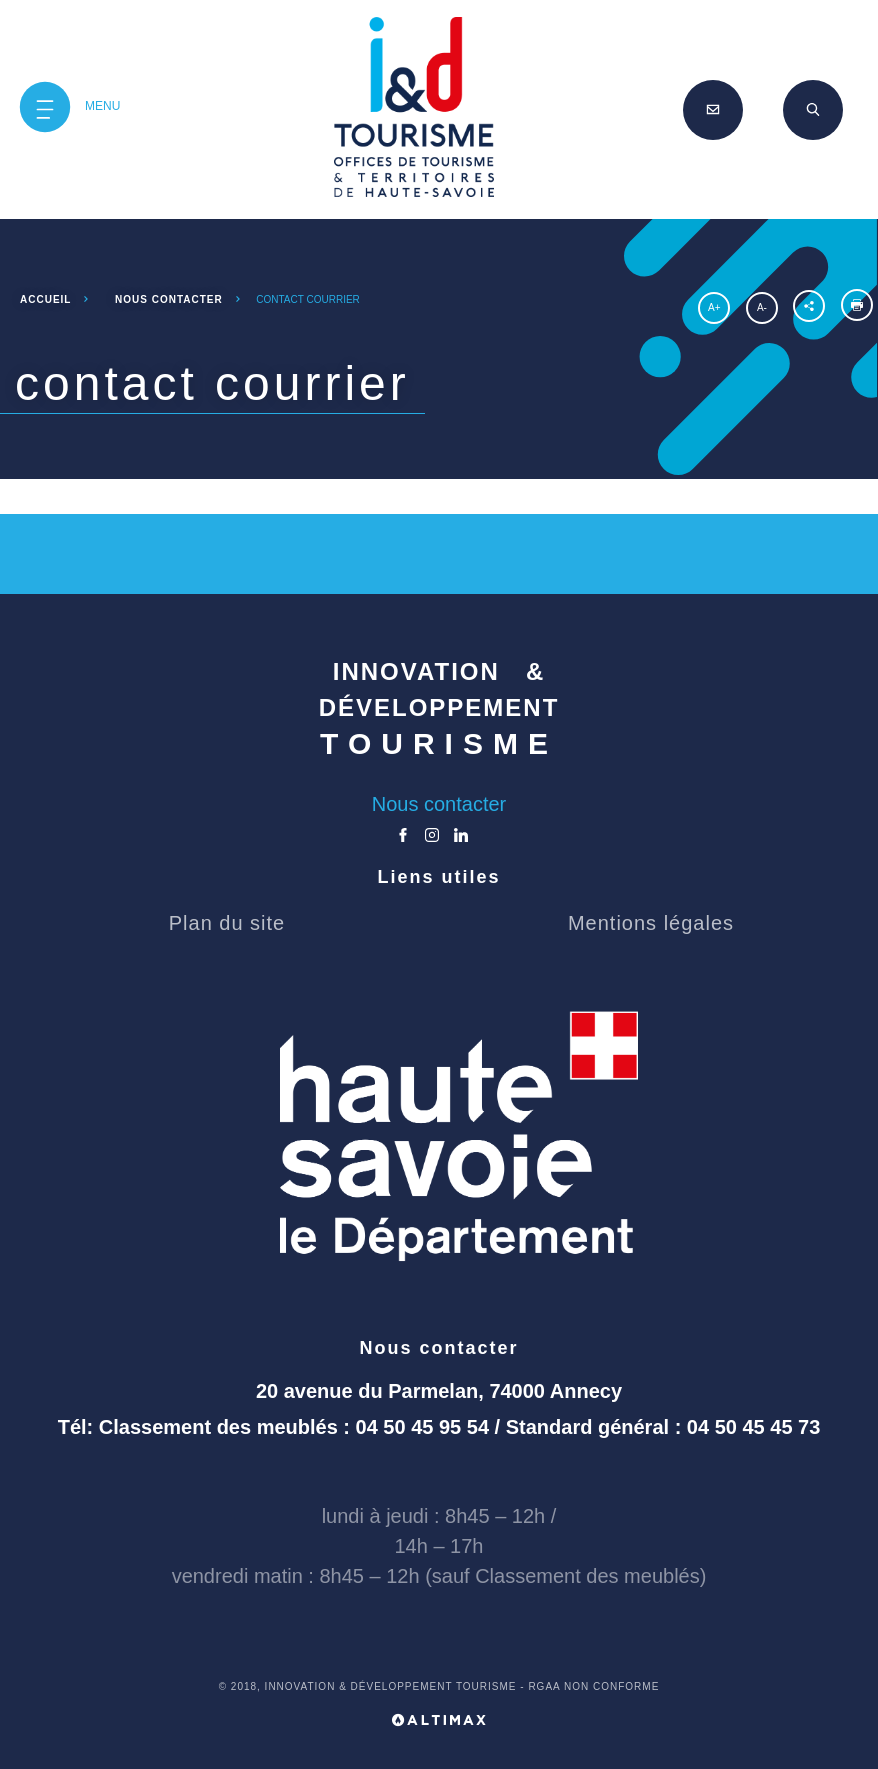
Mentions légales (651, 923)
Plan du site (227, 923)
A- (762, 307)
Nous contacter (439, 804)
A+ (714, 307)
